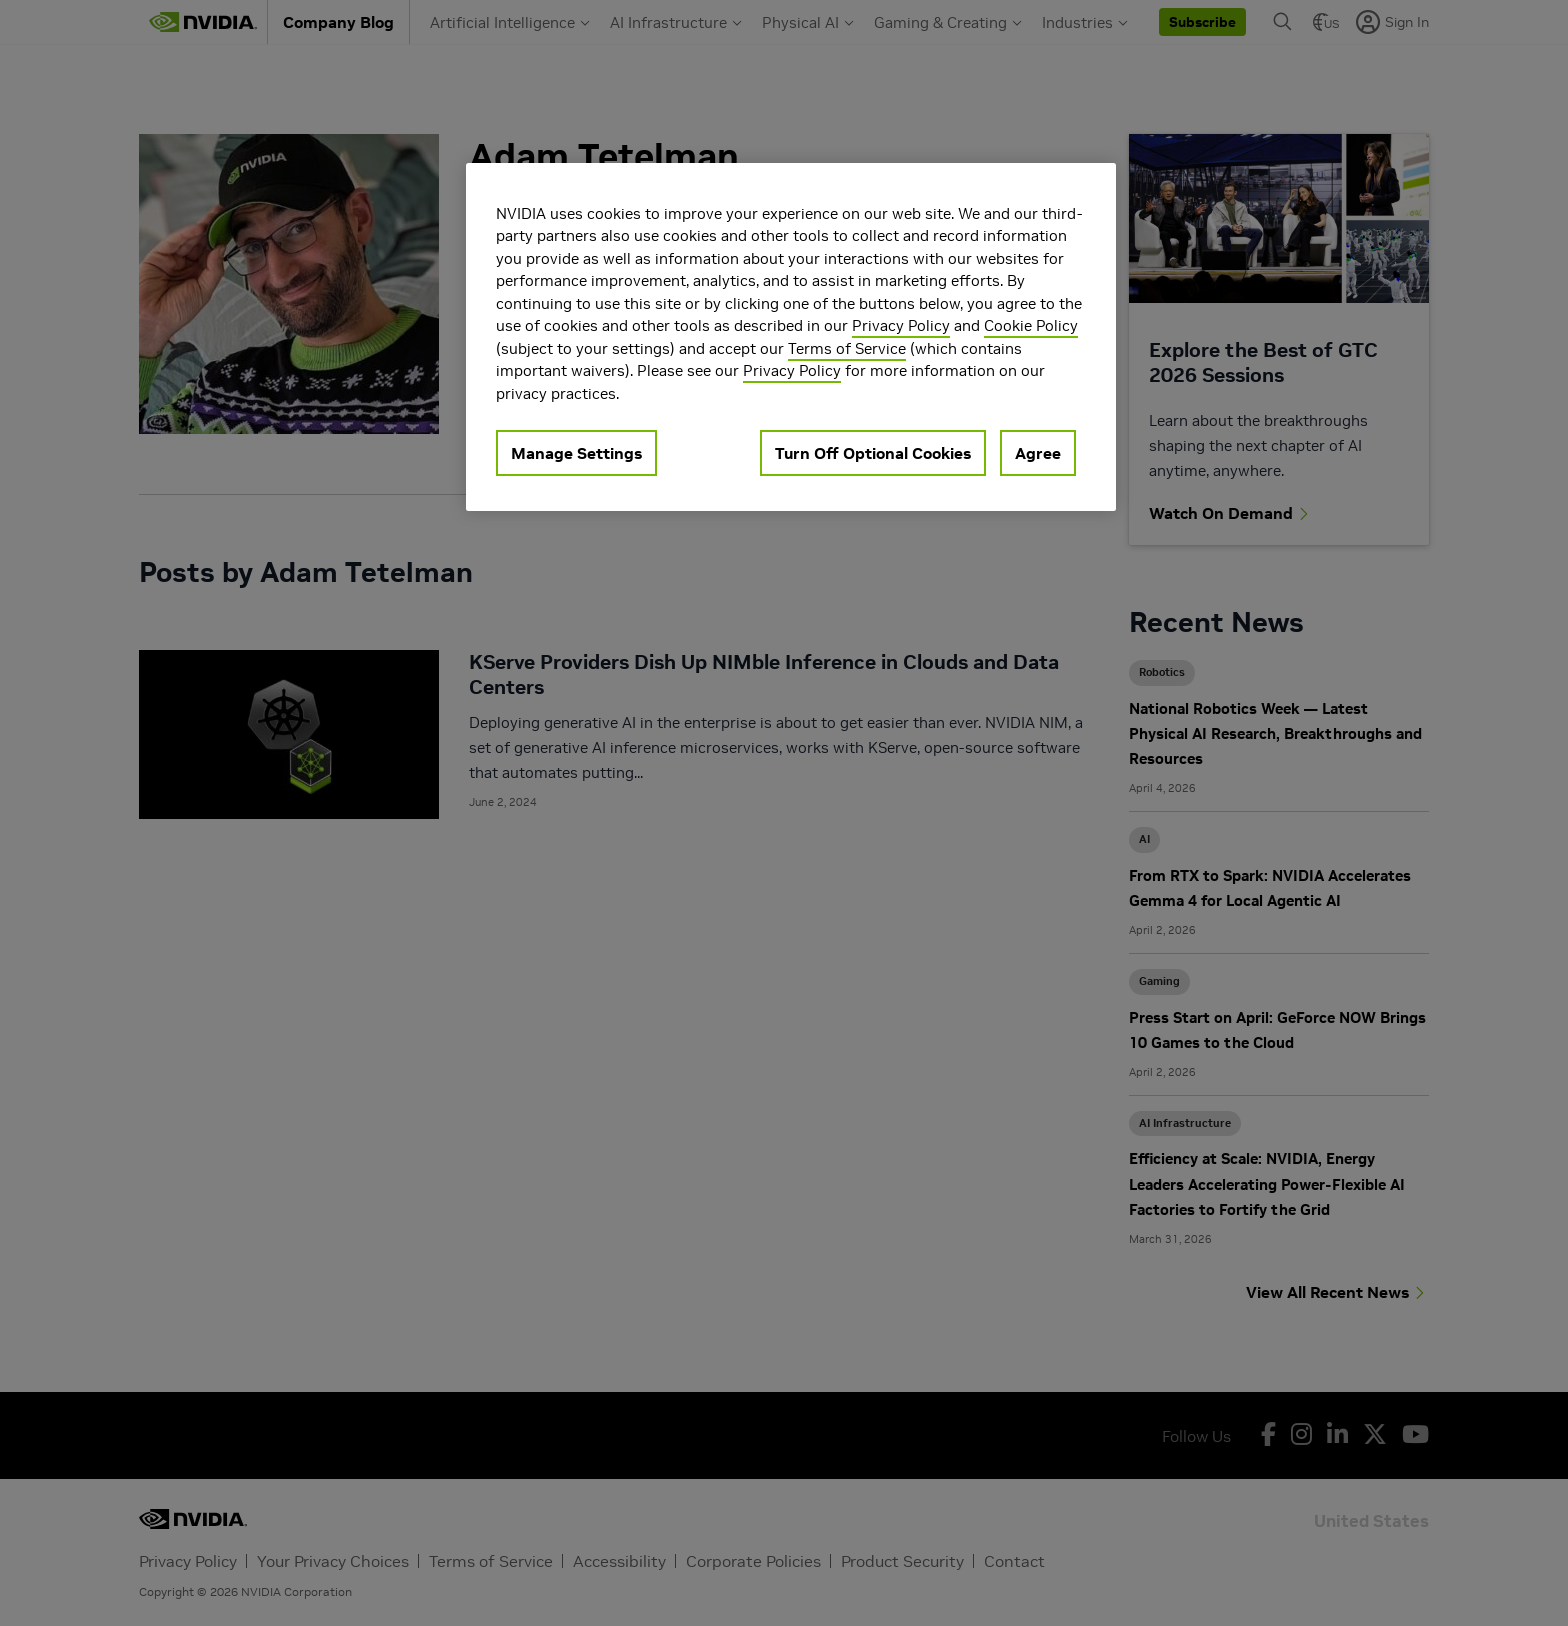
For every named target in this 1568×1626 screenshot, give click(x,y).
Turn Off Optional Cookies (873, 453)
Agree (1038, 453)
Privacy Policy (901, 325)
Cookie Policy (1031, 325)
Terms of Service (847, 348)
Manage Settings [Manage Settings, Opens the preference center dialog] (576, 453)
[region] (791, 337)
